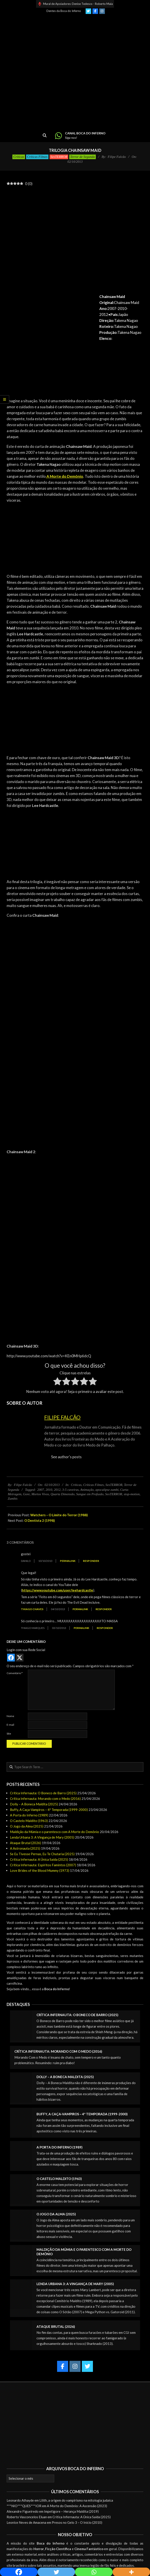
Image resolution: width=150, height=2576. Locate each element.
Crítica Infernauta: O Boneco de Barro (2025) (43, 1793)
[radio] (57, 1382)
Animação (87, 1489)
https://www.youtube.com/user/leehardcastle (57, 1590)
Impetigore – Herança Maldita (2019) (71, 2511)
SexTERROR (58, 157)
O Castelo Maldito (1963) (29, 1821)
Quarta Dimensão (63, 1494)
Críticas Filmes (37, 157)
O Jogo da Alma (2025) (26, 1826)
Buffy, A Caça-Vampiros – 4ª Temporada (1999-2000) (49, 1810)
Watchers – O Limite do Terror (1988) (59, 1515)
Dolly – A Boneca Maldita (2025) (34, 1804)
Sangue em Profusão (90, 1494)
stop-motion (132, 1494)
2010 (49, 1489)
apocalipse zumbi (107, 1489)
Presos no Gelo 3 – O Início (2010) (77, 2522)
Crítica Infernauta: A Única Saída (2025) (39, 1859)
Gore (26, 1494)
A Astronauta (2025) (25, 1848)
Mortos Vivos (40, 1494)
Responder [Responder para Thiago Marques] (105, 1628)
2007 (40, 1489)
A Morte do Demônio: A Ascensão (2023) (77, 2506)
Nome (10, 1716)
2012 (57, 1489)
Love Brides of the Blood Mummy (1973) (39, 1870)
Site (9, 1733)
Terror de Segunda (82, 157)
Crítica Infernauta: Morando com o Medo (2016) (45, 1798)
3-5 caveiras (70, 1489)
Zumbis (12, 1498)
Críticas (18, 157)
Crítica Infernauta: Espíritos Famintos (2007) (43, 1865)
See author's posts (66, 1456)
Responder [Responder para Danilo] (91, 1561)
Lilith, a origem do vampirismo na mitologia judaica (76, 2500)
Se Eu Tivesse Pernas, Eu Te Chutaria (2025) (42, 1854)
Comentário (15, 1673)
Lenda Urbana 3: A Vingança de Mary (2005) (42, 1837)
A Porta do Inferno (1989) (29, 1815)
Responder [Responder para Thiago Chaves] (104, 1609)
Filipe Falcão (62, 1417)
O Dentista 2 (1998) (39, 1520)
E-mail (10, 1724)
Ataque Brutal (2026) (25, 1843)
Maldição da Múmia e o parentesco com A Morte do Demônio (54, 1832)
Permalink (67, 1561)
